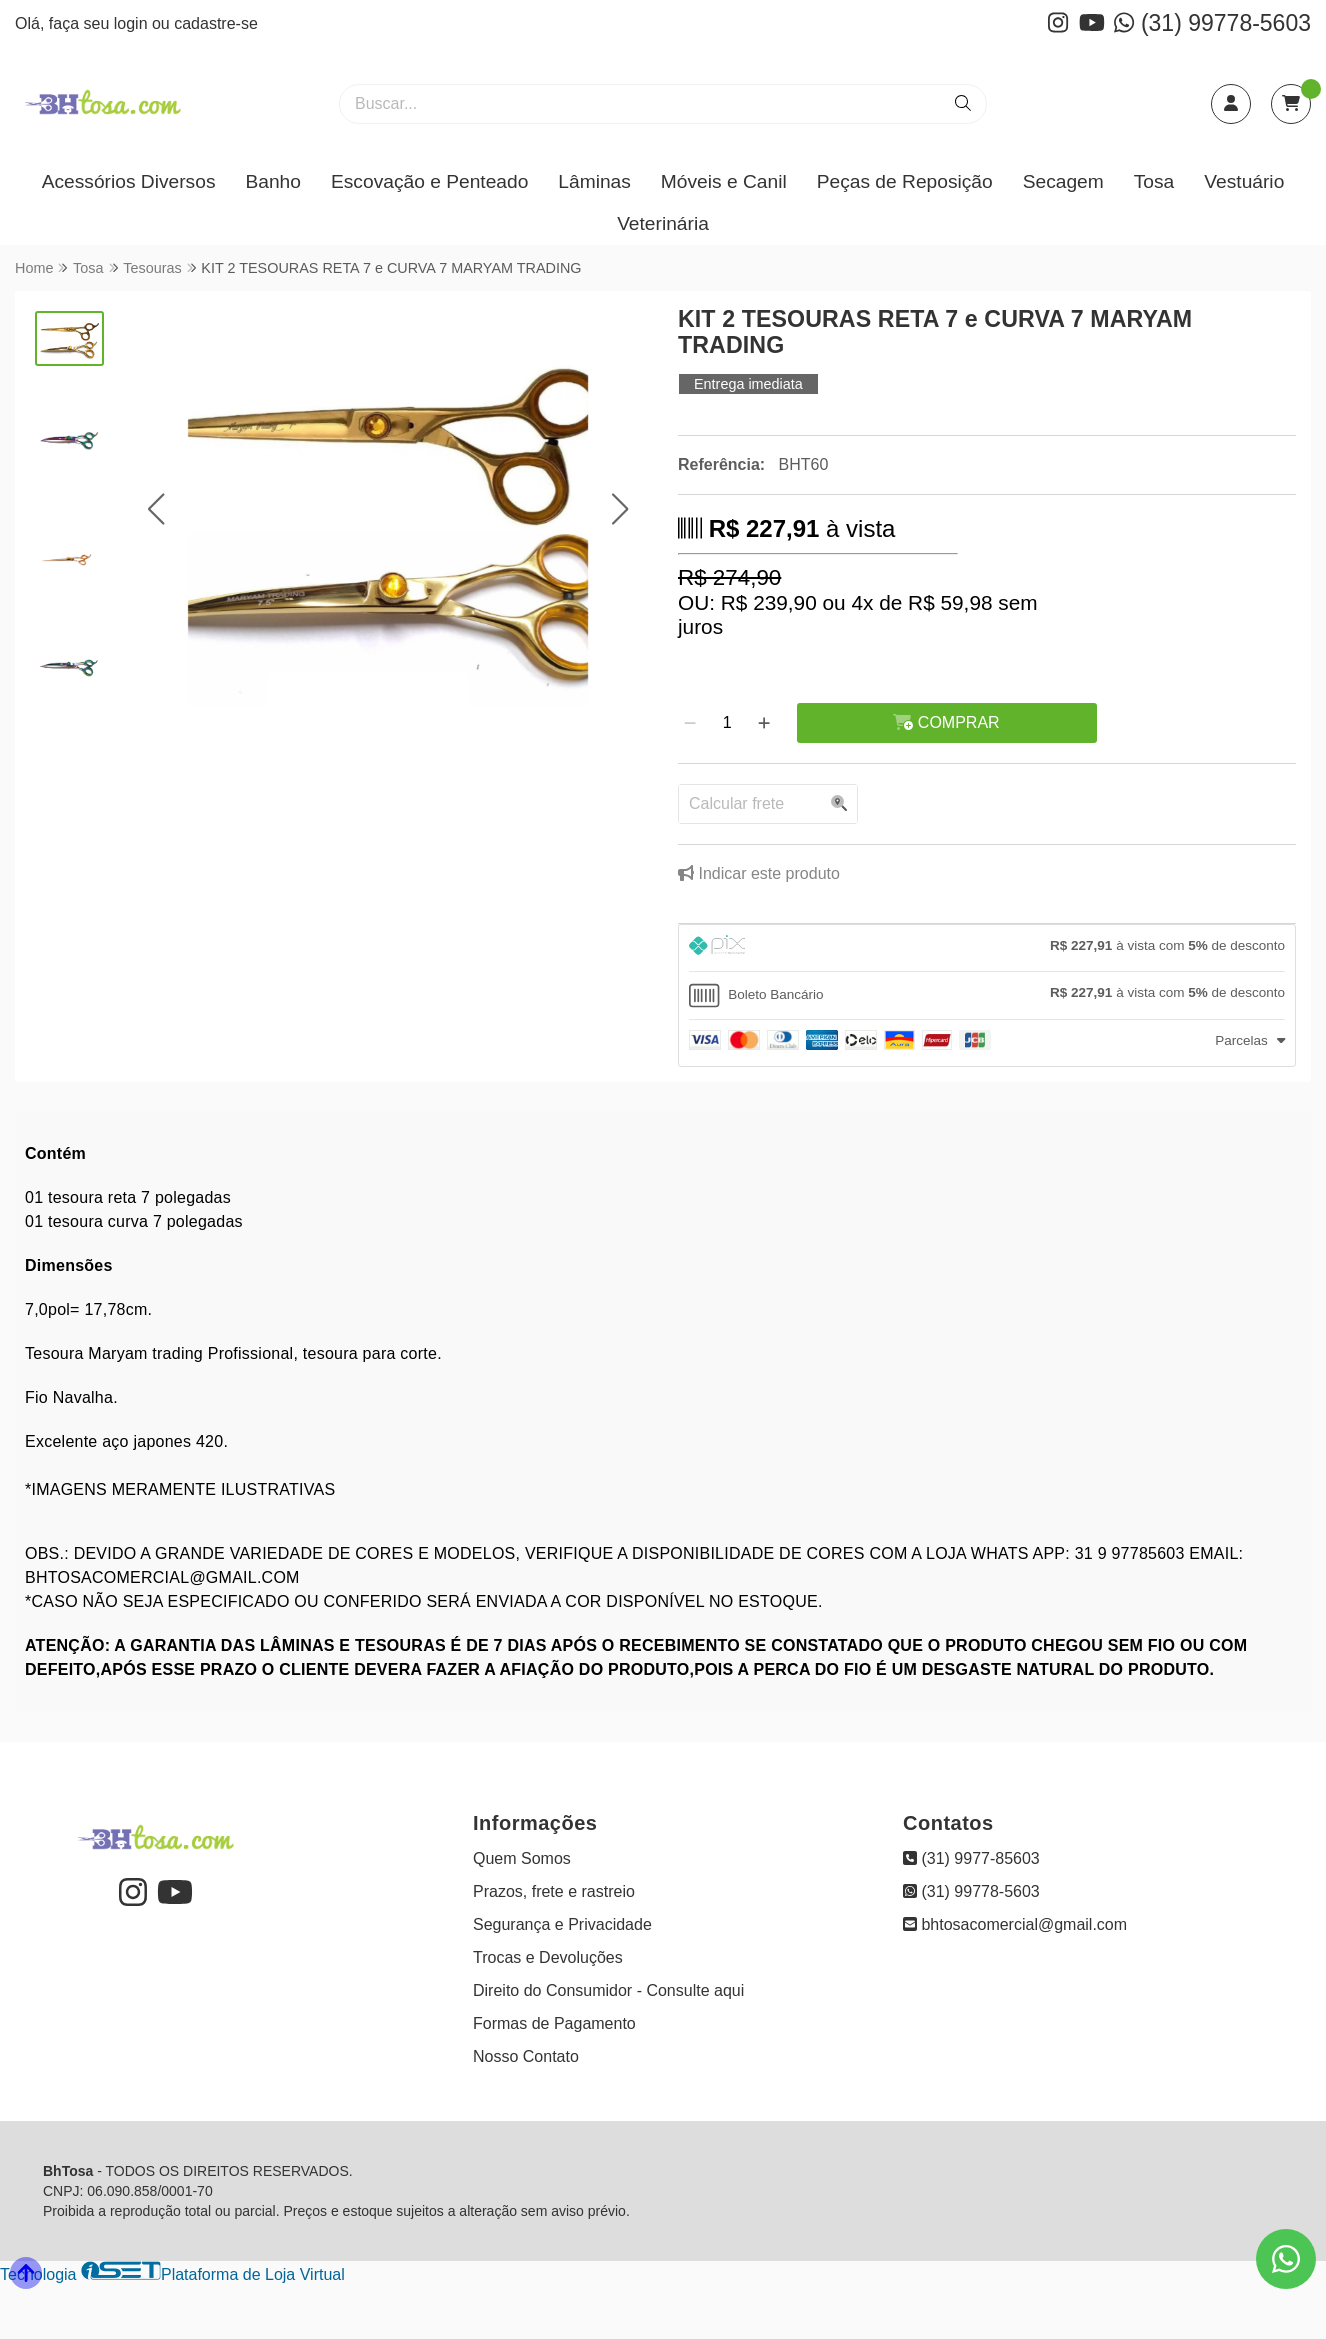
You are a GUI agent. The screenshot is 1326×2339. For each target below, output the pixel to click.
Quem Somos (522, 1858)
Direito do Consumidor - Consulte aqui (608, 1990)
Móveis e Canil (724, 181)
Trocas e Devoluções (548, 1957)
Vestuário (1244, 181)
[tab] (987, 948)
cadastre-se (216, 23)
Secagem (1063, 181)
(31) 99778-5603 (1212, 23)
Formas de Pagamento (554, 2023)
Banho (272, 181)
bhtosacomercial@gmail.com (1015, 1924)
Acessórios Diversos (129, 181)
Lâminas (594, 181)
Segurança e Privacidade (562, 1924)
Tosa (1154, 181)
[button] (156, 508)
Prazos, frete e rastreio (554, 1891)
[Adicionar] (764, 723)
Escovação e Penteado (429, 181)
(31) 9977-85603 (971, 1858)
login (133, 23)
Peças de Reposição (905, 181)
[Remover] (690, 723)
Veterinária (663, 223)
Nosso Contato (526, 2056)
